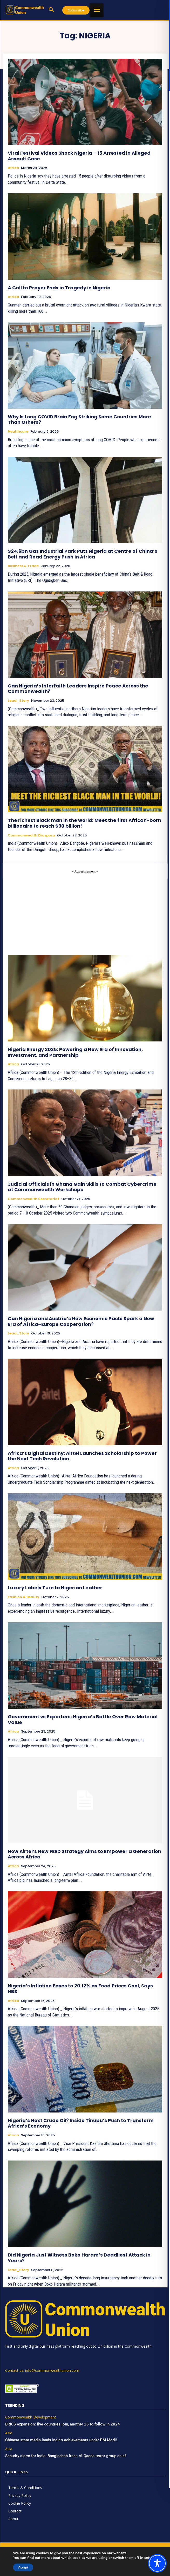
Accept (21, 2567)
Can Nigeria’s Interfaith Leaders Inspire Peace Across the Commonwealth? (78, 689)
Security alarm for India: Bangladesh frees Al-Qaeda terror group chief (65, 2456)
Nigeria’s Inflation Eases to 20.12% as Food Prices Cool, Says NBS (80, 1988)
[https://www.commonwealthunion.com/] (24, 10)
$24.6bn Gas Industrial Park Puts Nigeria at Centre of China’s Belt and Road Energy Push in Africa (82, 554)
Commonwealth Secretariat (33, 1199)
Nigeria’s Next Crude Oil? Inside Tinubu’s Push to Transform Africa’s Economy (81, 2123)
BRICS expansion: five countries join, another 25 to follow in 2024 (62, 2424)
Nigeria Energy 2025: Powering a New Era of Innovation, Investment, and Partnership (75, 1052)
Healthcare (18, 432)
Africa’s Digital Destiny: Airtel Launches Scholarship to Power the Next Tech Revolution (82, 1456)
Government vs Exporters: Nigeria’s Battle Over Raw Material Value (83, 1719)
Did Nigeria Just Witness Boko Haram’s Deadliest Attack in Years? (79, 2258)
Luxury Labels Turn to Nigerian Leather (55, 1587)
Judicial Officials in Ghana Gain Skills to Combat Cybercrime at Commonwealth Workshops (82, 1187)
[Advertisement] (85, 910)
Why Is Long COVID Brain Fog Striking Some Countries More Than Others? (79, 419)
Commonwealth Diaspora (31, 835)
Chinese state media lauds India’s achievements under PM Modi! (61, 2440)
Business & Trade (23, 566)
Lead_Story (18, 701)
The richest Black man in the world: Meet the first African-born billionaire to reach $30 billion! (84, 823)
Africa (13, 168)
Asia (8, 2433)
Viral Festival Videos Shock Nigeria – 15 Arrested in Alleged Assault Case (79, 156)
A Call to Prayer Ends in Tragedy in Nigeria (59, 287)
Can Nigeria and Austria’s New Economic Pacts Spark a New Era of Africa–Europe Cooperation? (81, 1321)
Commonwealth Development (30, 2417)
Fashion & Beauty (23, 1597)
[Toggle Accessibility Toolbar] (157, 2563)
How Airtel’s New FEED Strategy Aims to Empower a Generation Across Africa (84, 1854)
